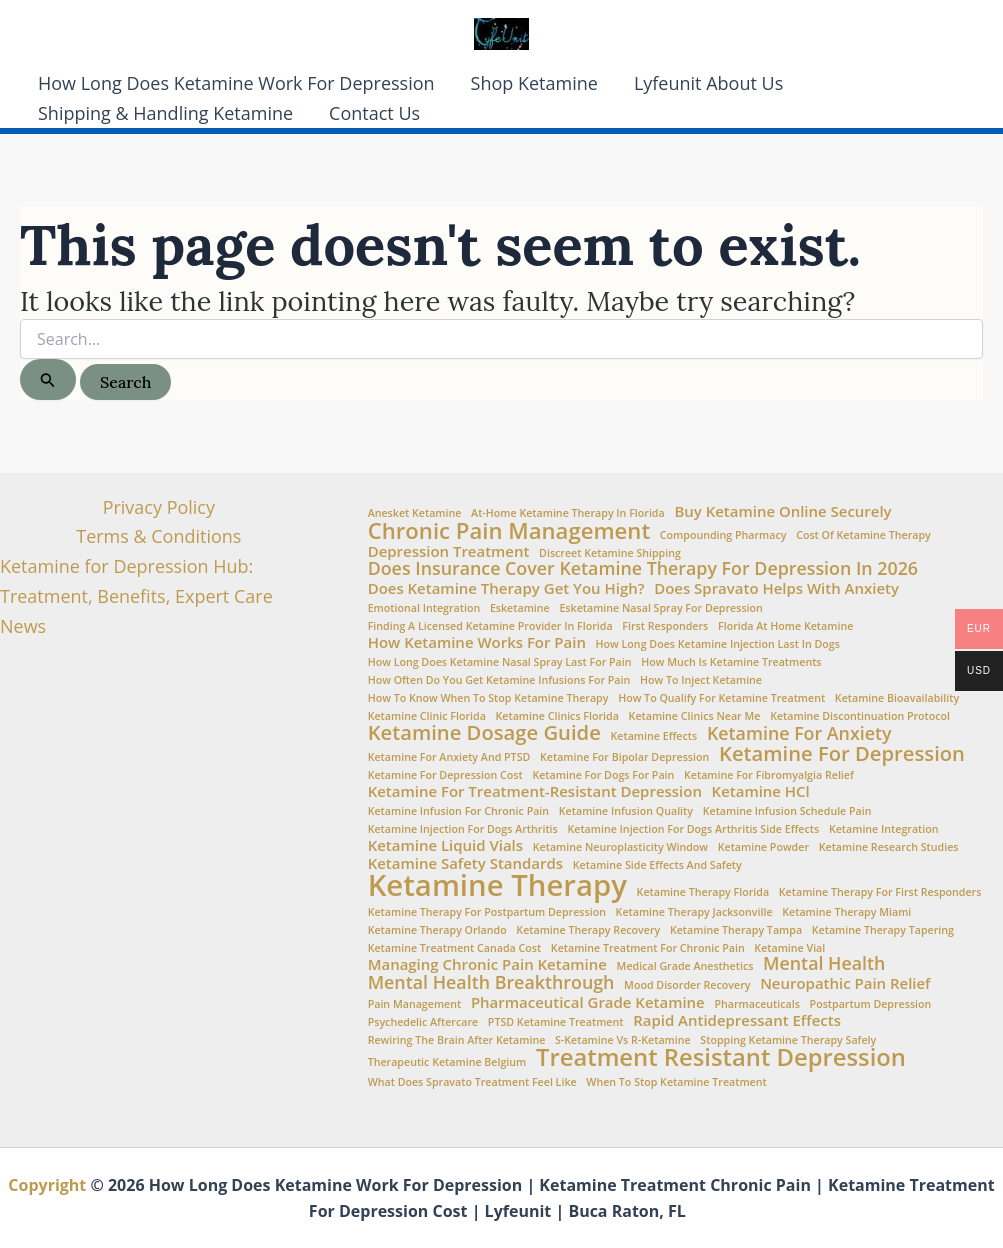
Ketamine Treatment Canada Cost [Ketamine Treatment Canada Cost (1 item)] (455, 948)
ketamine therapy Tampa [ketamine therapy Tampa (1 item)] (736, 930)
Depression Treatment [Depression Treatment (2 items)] (449, 551)
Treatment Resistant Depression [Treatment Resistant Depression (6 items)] (721, 1058)
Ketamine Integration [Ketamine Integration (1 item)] (884, 829)
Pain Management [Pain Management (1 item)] (415, 1004)
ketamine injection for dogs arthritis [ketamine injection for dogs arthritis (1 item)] (463, 829)
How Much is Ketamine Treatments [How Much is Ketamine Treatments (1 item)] (731, 662)
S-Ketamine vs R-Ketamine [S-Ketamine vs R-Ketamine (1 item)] (623, 1040)
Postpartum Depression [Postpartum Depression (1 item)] (871, 1004)
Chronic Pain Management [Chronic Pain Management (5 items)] (509, 530)
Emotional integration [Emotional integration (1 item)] (424, 608)
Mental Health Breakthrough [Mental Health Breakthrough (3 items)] (491, 983)
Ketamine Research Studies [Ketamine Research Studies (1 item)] (889, 847)
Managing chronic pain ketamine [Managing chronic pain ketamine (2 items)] (487, 964)
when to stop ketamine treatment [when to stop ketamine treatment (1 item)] (676, 1082)
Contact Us (374, 113)
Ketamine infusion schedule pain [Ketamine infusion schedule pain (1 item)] (787, 811)
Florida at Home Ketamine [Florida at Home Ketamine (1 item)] (785, 626)
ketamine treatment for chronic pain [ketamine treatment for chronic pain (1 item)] (648, 948)
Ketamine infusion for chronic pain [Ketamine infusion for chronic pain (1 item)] (458, 811)
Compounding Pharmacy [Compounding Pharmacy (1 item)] (723, 535)
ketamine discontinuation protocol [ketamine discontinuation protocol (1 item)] (860, 716)
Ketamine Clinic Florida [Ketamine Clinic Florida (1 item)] (427, 716)
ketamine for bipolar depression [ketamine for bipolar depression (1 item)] (624, 757)
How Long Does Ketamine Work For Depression (236, 83)
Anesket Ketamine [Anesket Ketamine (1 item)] (415, 513)
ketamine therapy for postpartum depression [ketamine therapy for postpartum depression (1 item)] (487, 912)
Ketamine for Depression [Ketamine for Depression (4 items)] (842, 753)
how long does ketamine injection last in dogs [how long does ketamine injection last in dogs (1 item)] (718, 644)
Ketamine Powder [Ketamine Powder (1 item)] (763, 847)
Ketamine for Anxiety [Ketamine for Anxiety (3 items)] (799, 734)
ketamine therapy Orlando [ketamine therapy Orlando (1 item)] (437, 930)
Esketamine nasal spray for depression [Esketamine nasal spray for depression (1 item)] (660, 608)
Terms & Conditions (158, 536)
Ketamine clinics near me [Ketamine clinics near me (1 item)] (695, 716)
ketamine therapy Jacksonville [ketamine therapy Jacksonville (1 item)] (694, 912)
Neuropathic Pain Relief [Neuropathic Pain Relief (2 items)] (845, 983)
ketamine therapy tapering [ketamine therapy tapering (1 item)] (883, 930)
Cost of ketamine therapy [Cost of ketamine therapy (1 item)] (863, 535)
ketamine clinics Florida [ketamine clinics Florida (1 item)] (557, 716)
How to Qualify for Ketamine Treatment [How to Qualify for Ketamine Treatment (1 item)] (721, 698)
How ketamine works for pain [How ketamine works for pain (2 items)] (477, 642)
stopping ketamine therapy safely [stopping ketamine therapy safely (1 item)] (788, 1040)
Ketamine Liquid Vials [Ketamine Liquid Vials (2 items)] (445, 845)
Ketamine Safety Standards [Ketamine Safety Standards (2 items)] (465, 863)
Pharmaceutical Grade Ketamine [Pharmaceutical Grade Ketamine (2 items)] (588, 1002)
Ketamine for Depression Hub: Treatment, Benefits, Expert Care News (136, 595)
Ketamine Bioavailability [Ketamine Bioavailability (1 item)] (897, 698)
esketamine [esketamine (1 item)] (520, 608)
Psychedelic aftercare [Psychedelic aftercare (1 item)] (423, 1022)
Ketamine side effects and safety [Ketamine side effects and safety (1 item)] (657, 865)
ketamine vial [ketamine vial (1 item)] (789, 948)
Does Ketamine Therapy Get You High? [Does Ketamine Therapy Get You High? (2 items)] (506, 588)
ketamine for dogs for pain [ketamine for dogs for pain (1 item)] (603, 775)
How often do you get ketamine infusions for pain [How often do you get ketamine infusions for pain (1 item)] (499, 680)
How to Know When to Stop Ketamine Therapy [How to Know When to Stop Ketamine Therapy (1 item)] (488, 698)
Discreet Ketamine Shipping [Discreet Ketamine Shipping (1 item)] (610, 553)
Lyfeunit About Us (708, 83)
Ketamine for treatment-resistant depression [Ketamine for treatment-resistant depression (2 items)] (535, 791)
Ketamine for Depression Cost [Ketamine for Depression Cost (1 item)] (445, 775)
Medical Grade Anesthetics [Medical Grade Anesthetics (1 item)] (685, 966)
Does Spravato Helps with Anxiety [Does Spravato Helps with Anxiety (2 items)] (776, 588)
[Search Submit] (48, 379)
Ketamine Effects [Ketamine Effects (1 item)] (654, 736)
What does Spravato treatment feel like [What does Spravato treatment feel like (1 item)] (472, 1082)
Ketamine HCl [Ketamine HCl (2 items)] (761, 791)
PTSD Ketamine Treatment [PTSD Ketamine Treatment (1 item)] (556, 1022)
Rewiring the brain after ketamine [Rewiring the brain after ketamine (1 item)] (457, 1040)
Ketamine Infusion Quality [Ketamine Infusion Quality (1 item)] (626, 811)
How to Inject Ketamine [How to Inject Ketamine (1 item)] (701, 680)
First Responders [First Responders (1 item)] (665, 626)
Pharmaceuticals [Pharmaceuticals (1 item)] (756, 1004)
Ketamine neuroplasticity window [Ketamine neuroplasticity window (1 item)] (620, 847)
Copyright (47, 1185)
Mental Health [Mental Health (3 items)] (824, 964)
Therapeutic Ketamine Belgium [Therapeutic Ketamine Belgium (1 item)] (447, 1062)
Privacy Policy (159, 507)
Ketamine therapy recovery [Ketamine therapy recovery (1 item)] (588, 930)
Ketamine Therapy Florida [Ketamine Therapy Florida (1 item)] (703, 892)
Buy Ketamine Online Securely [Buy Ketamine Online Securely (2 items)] (782, 511)
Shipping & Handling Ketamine (165, 113)
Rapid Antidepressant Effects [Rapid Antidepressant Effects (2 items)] (737, 1020)
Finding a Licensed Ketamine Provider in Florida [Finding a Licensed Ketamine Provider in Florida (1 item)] (490, 626)
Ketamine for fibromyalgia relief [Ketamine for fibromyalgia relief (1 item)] (769, 775)
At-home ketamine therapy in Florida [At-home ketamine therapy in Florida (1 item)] (568, 513)
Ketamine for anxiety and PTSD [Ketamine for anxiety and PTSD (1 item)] (449, 757)
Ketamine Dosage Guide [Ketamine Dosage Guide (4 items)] (484, 732)
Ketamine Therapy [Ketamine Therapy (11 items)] (497, 885)
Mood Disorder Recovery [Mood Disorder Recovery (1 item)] (687, 985)
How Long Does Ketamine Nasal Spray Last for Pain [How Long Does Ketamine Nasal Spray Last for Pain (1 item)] (500, 662)
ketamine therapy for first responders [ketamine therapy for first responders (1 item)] (880, 892)
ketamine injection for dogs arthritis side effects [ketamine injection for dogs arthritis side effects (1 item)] (693, 829)
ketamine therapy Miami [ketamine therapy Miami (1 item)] (846, 912)
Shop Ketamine (534, 83)
